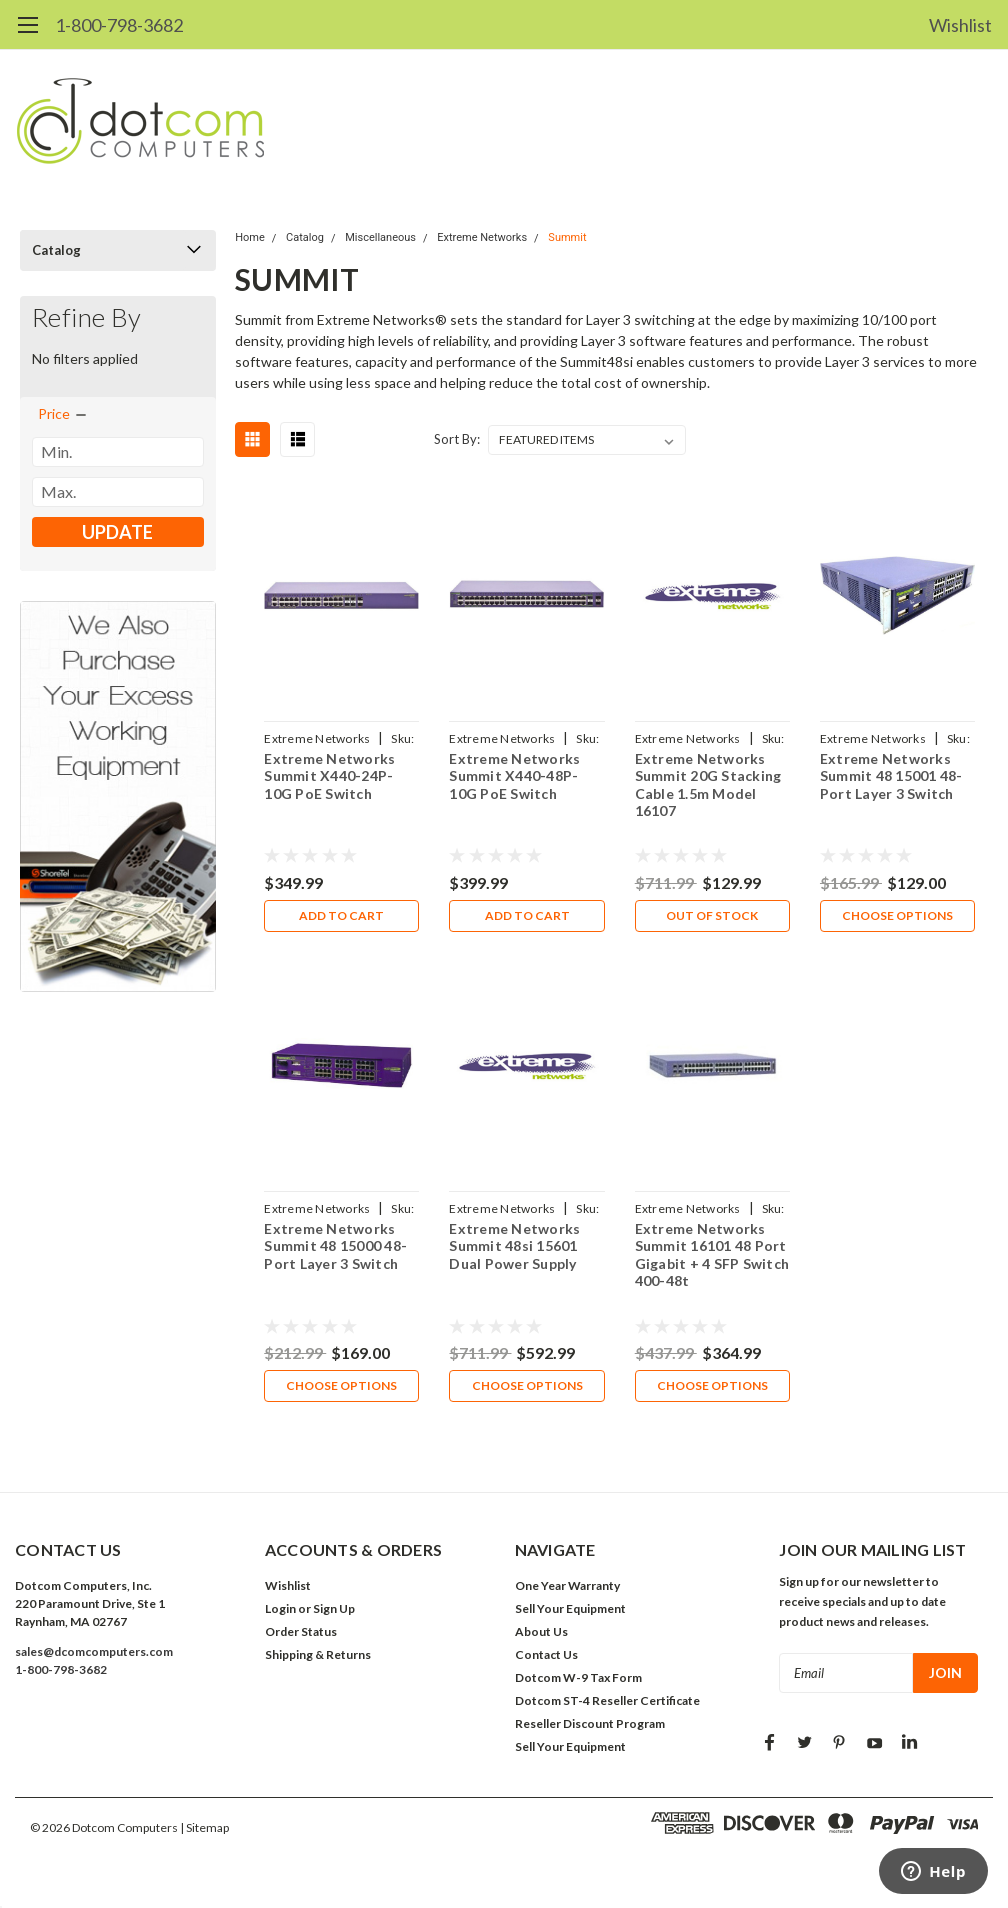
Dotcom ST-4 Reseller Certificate (607, 1700)
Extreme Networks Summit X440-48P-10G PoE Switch (514, 776)
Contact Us (546, 1654)
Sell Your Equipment (570, 1608)
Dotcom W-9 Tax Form (578, 1677)
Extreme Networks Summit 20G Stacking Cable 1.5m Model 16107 (708, 785)
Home (250, 237)
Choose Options (897, 915)
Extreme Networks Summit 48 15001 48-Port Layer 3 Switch (891, 776)
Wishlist (960, 25)
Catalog (56, 250)
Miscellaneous (380, 237)
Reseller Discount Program (590, 1723)
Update (117, 532)
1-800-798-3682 (119, 25)
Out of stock (712, 915)
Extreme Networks (482, 237)
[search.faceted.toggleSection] (63, 414)
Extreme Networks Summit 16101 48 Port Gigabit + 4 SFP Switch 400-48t (712, 1255)
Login (280, 1608)
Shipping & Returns (318, 1654)
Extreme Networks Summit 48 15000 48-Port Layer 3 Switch (335, 1246)
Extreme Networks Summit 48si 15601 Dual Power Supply (514, 1246)
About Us (541, 1631)
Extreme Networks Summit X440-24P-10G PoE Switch (329, 776)
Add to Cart (341, 915)
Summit (567, 237)
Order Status (301, 1631)
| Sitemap (204, 1827)
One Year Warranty (567, 1585)
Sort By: (457, 439)
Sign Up (334, 1608)
